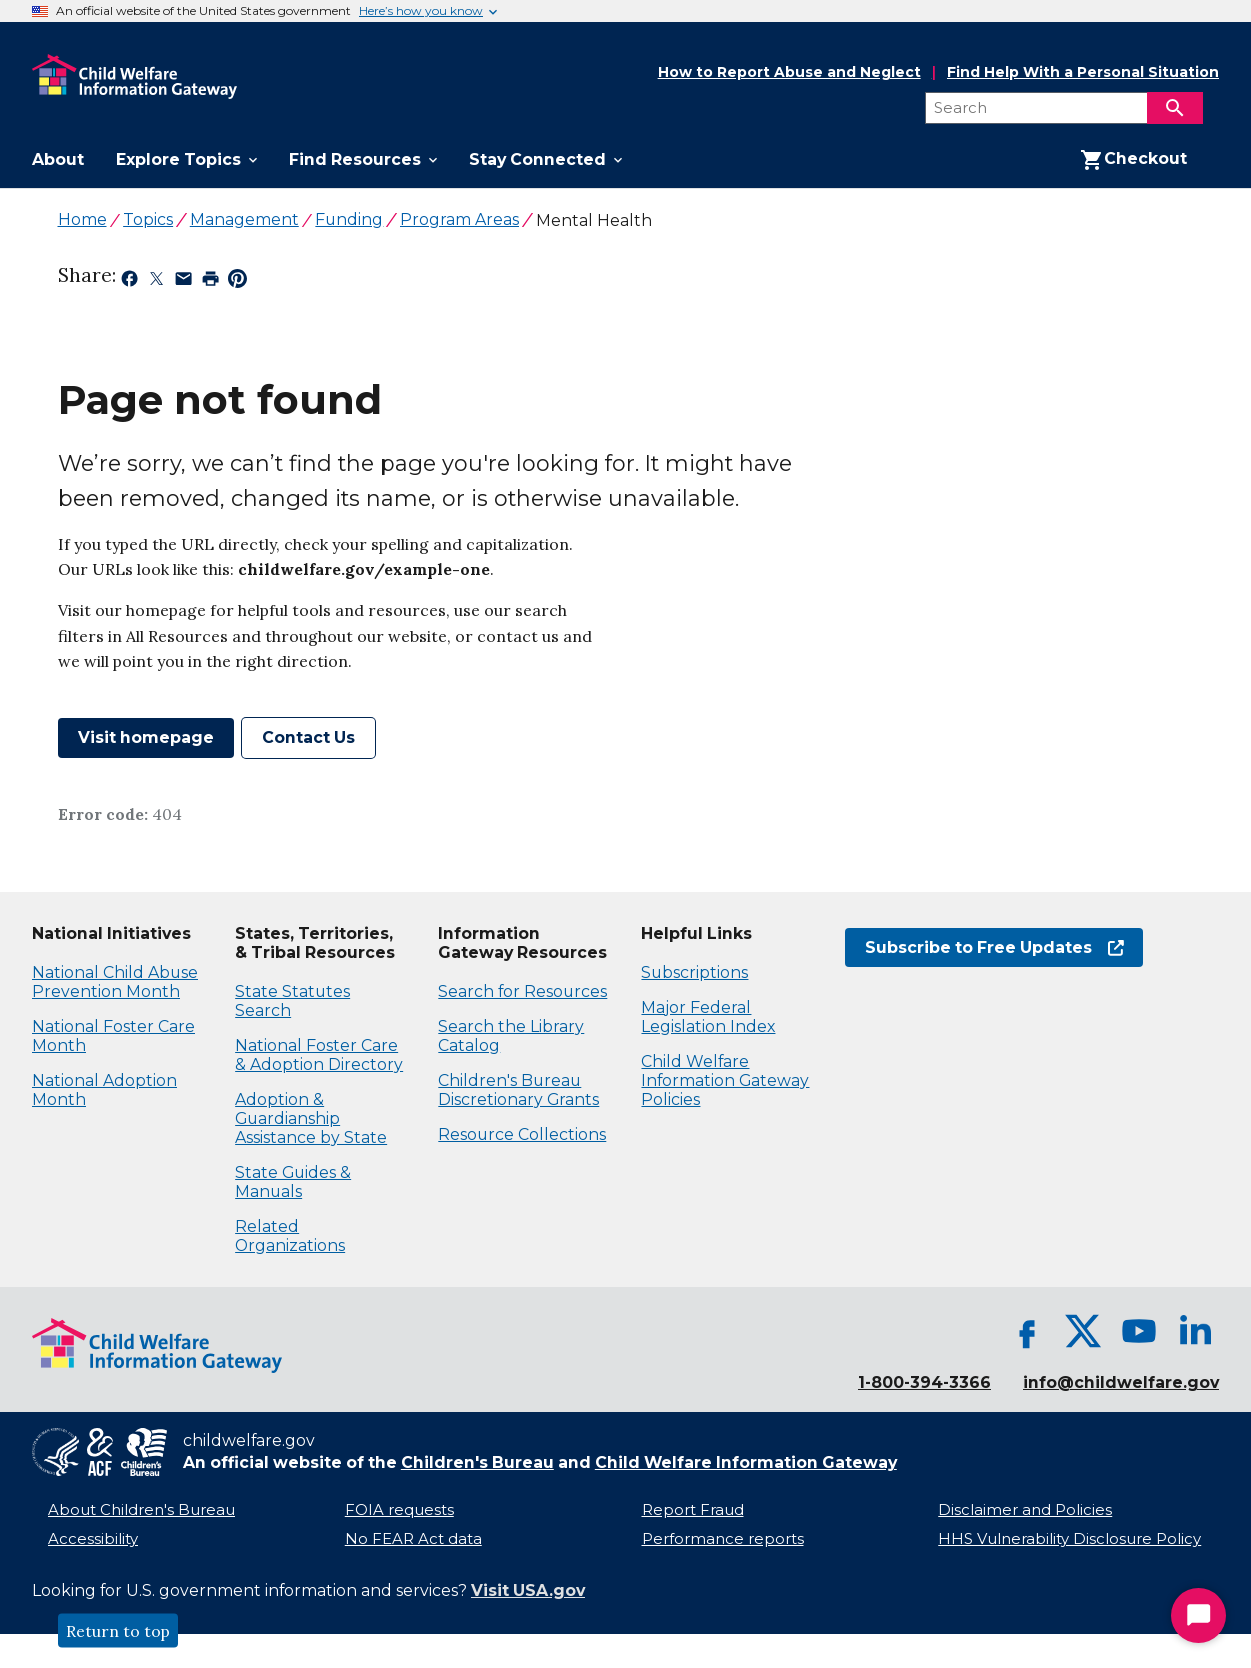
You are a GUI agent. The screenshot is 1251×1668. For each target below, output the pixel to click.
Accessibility (93, 1539)
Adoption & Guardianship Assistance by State (311, 1118)
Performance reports (723, 1539)
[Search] (1175, 108)
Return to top (118, 1631)
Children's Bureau (477, 1462)
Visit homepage (146, 737)
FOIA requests (399, 1510)
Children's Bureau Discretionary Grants (518, 1090)
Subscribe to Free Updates (994, 947)
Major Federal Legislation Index (708, 1017)
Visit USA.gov (528, 1590)
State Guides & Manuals (293, 1182)
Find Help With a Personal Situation (1083, 72)
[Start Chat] (1198, 1615)
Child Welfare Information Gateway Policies (725, 1080)
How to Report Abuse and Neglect (789, 73)
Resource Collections (522, 1134)
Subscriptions (694, 972)
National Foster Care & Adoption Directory (319, 1055)
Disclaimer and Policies (1025, 1510)
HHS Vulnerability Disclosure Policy (1069, 1539)
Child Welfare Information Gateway (746, 1462)
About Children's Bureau (141, 1510)
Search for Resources (522, 991)
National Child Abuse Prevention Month (115, 982)
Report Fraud (693, 1510)
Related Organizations (290, 1236)
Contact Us (308, 737)
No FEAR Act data (413, 1539)
